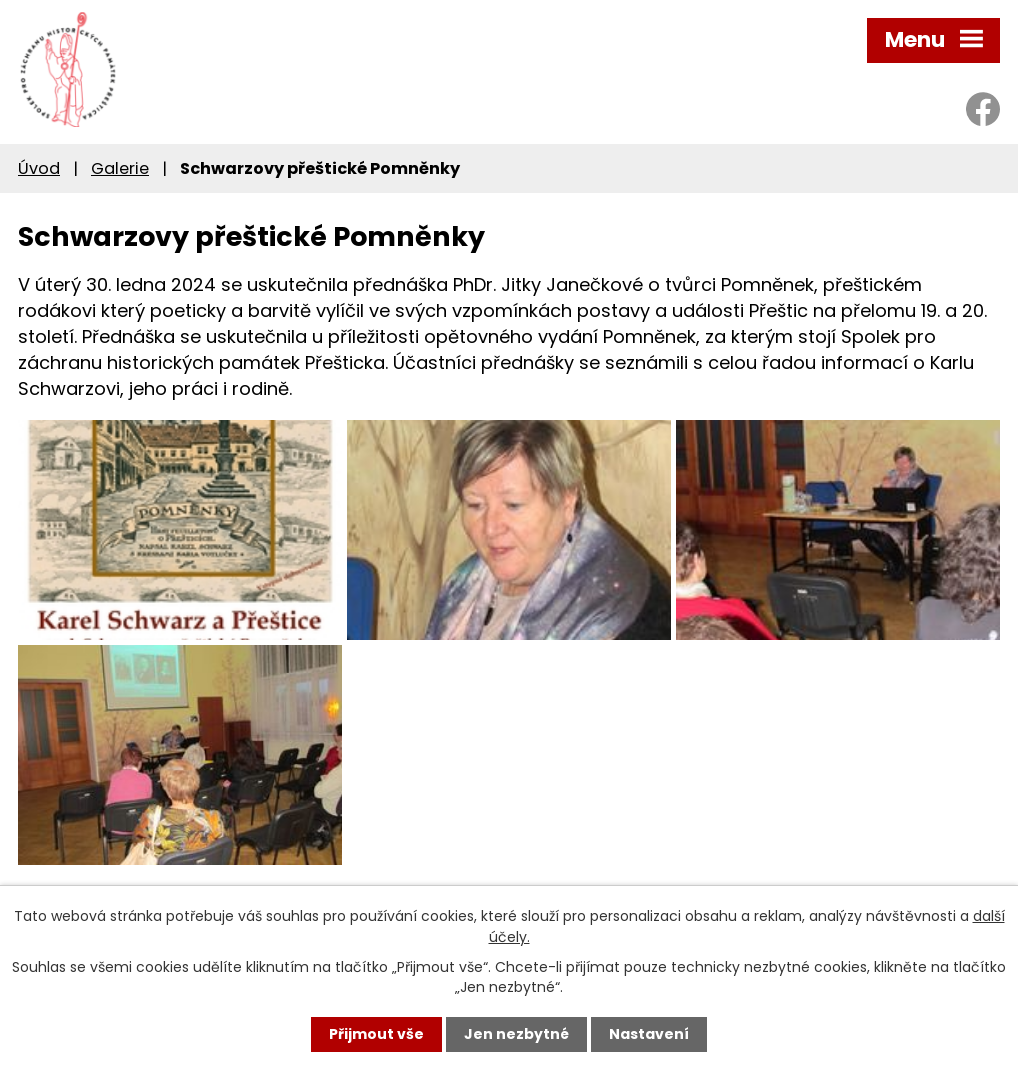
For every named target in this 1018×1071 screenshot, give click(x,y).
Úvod (39, 168)
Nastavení (649, 1034)
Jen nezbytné (516, 1034)
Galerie (120, 168)
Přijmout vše (376, 1034)
